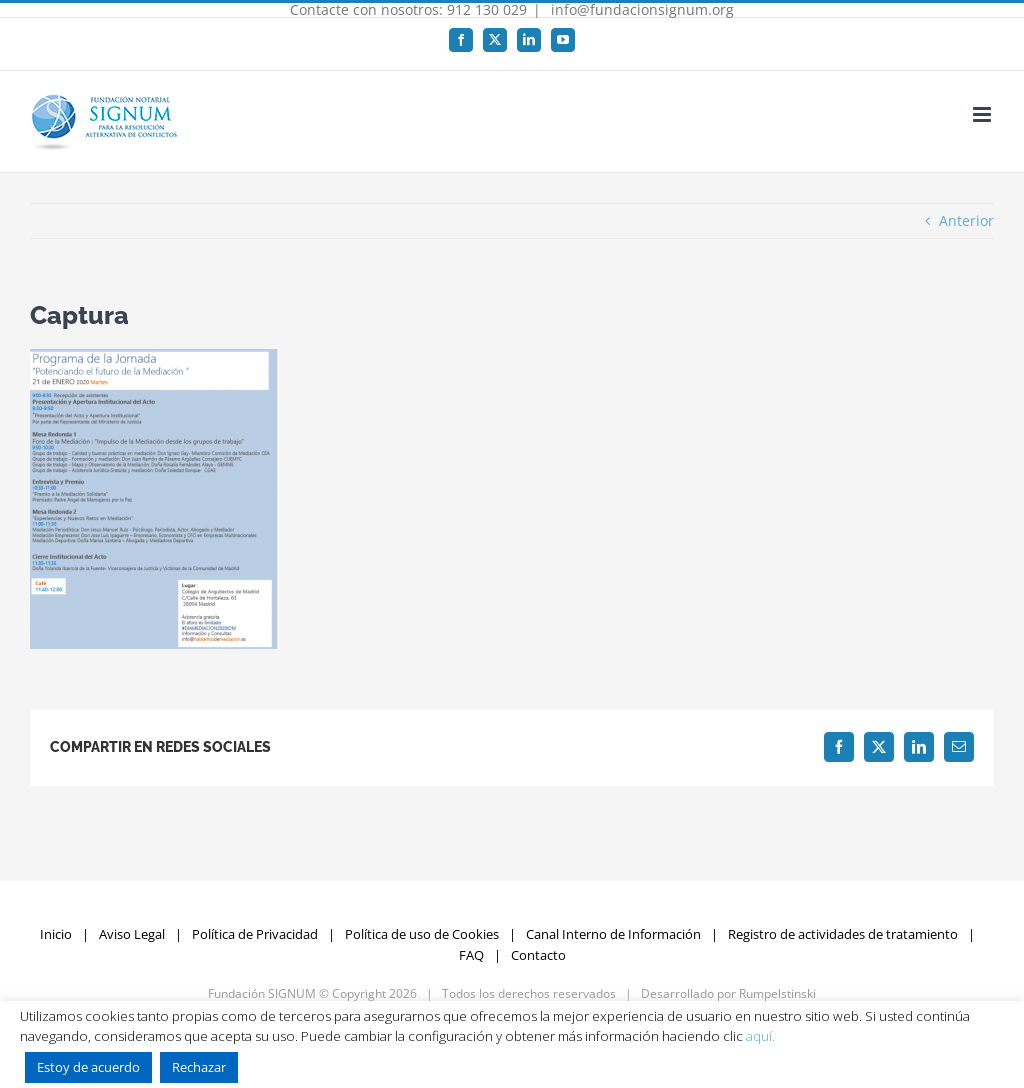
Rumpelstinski (777, 993)
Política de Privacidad (255, 934)
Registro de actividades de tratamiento (843, 934)
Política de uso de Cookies (422, 934)
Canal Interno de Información (613, 934)
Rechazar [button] (199, 1067)
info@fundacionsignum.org (640, 9)
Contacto (538, 955)
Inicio (56, 934)
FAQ (471, 955)
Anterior (966, 220)
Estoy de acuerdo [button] (88, 1067)
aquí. (760, 1036)
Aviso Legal (132, 934)
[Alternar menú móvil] (983, 114)
